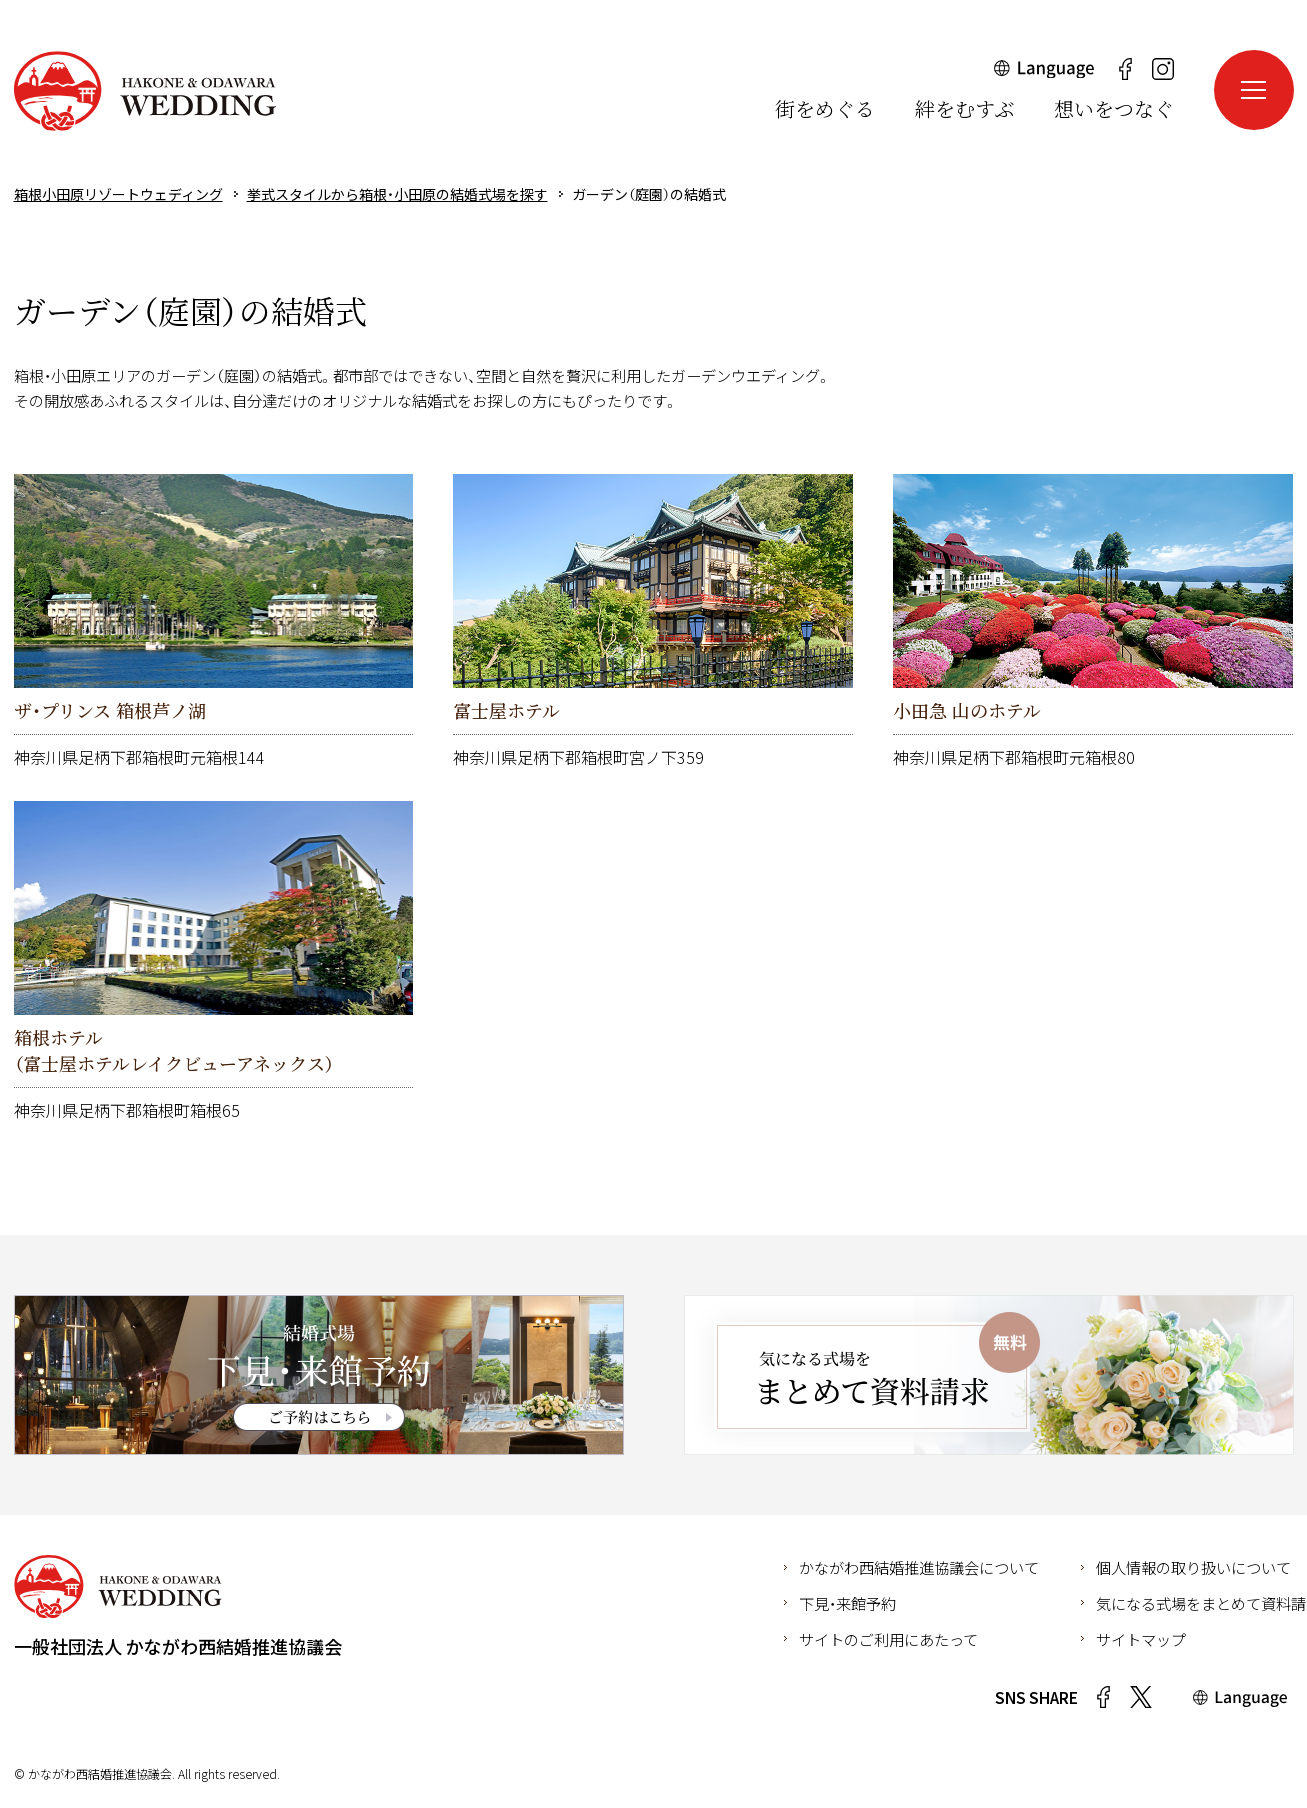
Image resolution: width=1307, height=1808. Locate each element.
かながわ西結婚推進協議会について (919, 1567)
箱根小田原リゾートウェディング (145, 91)
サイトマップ (1141, 1639)
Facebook (1104, 1697)
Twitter (1141, 1697)
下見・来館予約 (847, 1603)
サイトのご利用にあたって (888, 1639)
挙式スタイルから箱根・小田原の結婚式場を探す (397, 194)
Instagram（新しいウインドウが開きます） (1163, 69)
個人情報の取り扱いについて (1193, 1567)
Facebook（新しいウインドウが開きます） (1126, 69)
